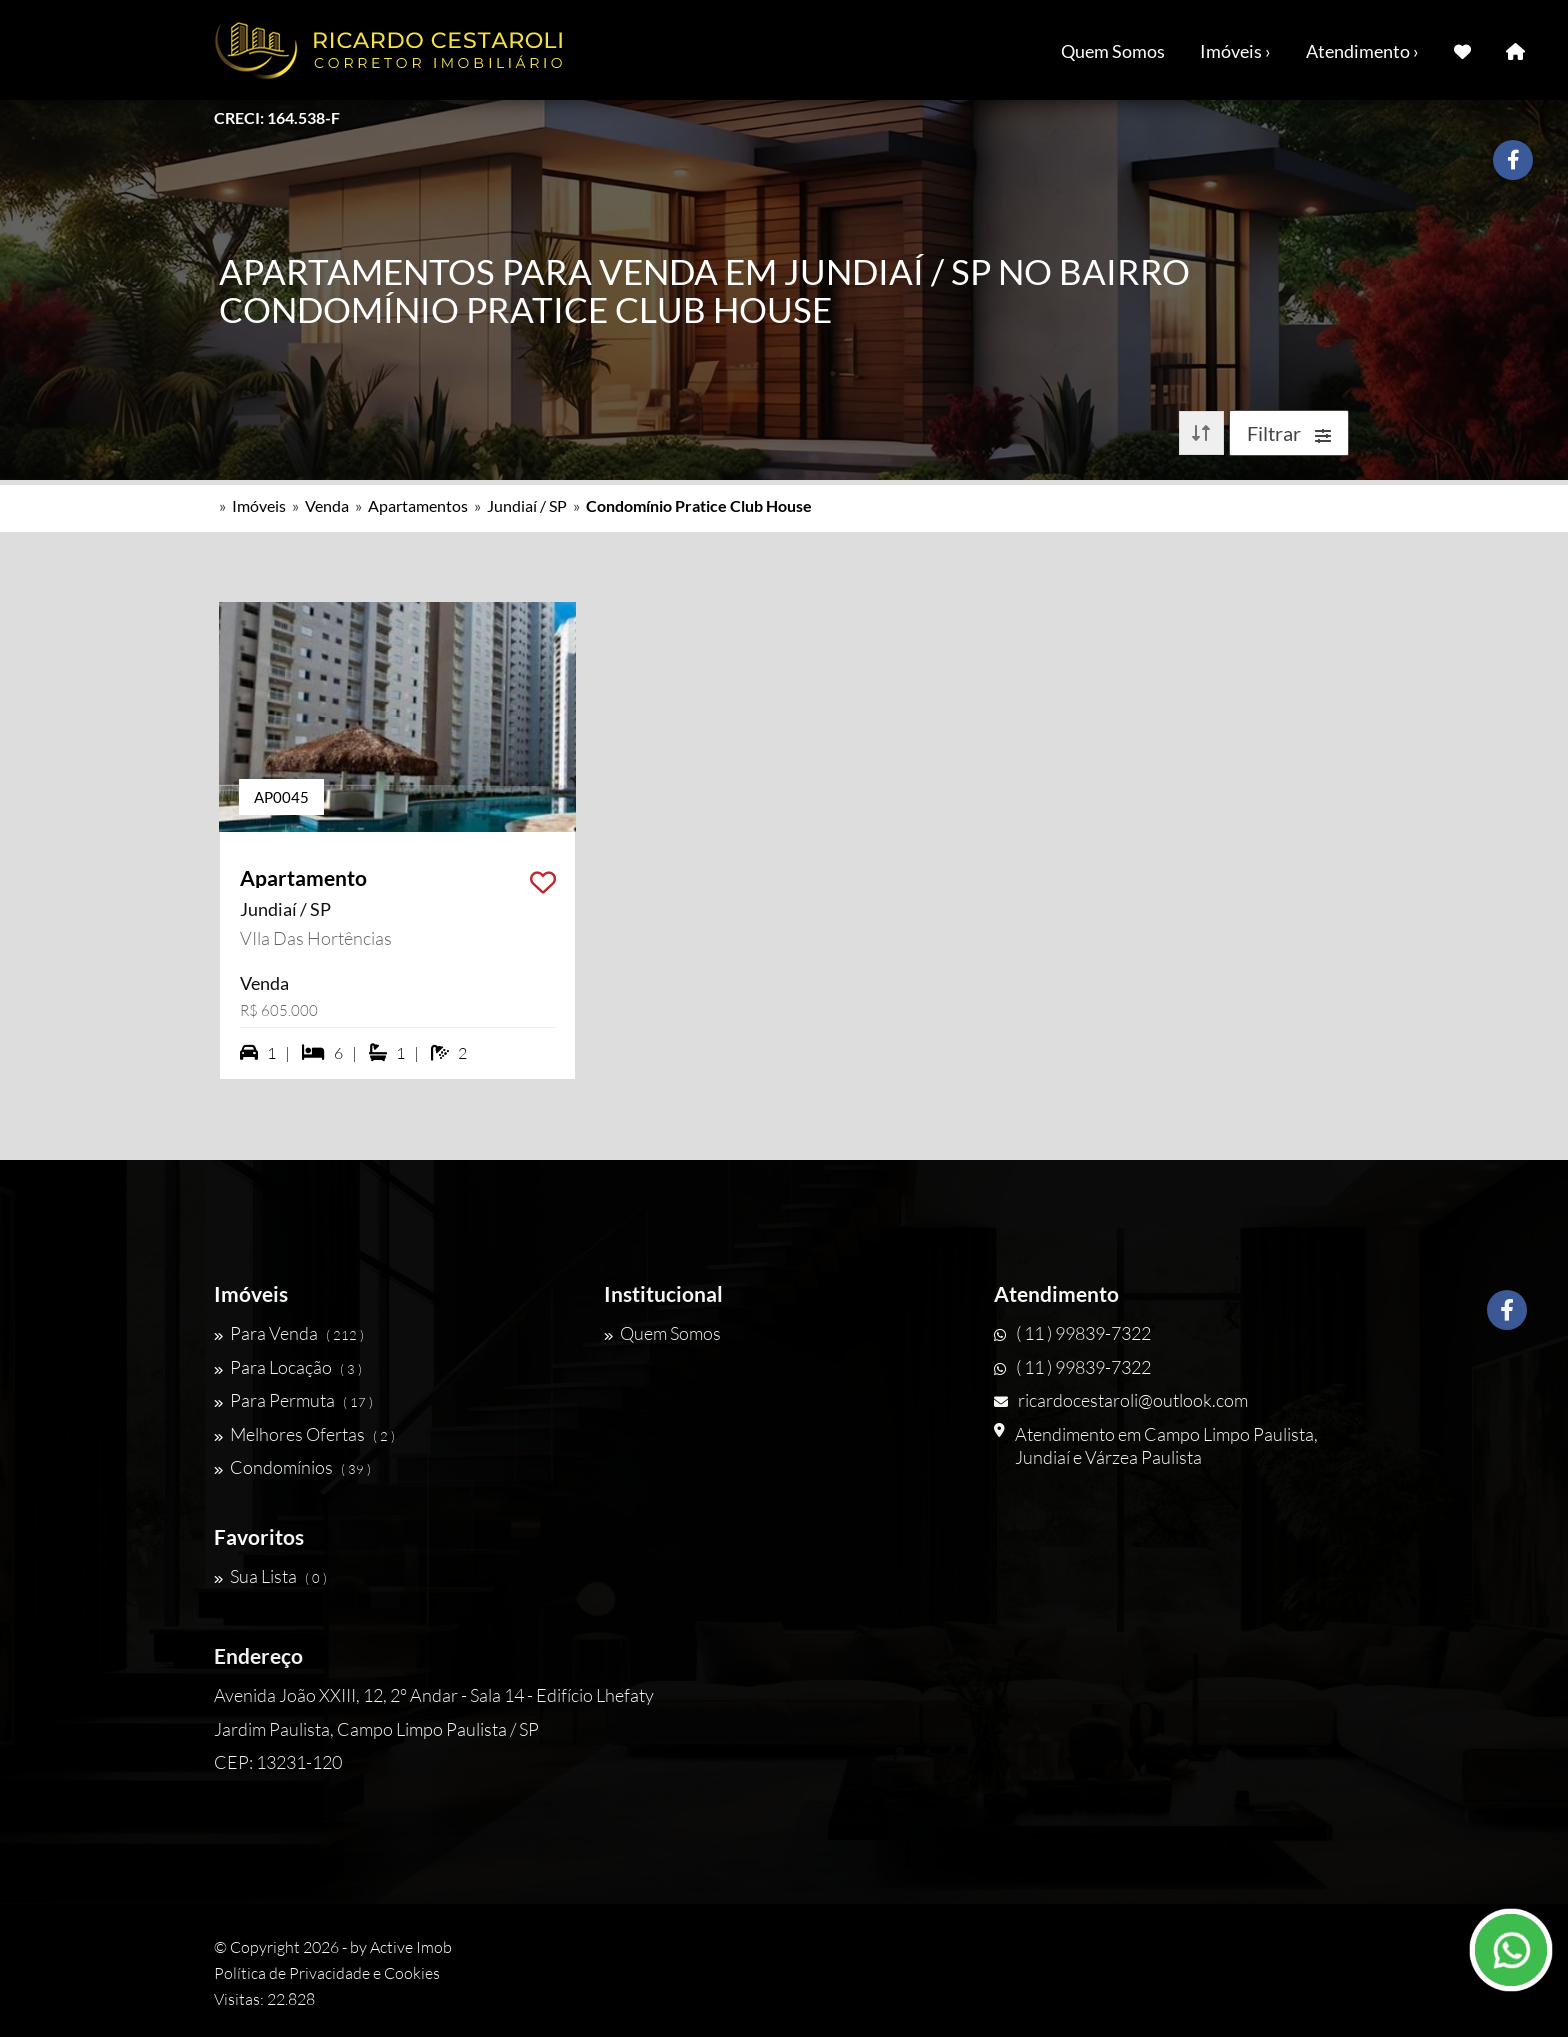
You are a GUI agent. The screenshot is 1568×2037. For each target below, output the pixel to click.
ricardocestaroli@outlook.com (1121, 1400)
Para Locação (288, 1367)
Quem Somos (1113, 51)
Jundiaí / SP (527, 505)
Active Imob (411, 1947)
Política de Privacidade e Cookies (327, 1973)
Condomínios (292, 1467)
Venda (327, 505)
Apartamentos (418, 505)
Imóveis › (1235, 51)
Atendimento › (1362, 51)
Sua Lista (270, 1576)
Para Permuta (293, 1400)
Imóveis (259, 505)
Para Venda (289, 1333)
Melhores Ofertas (304, 1434)
